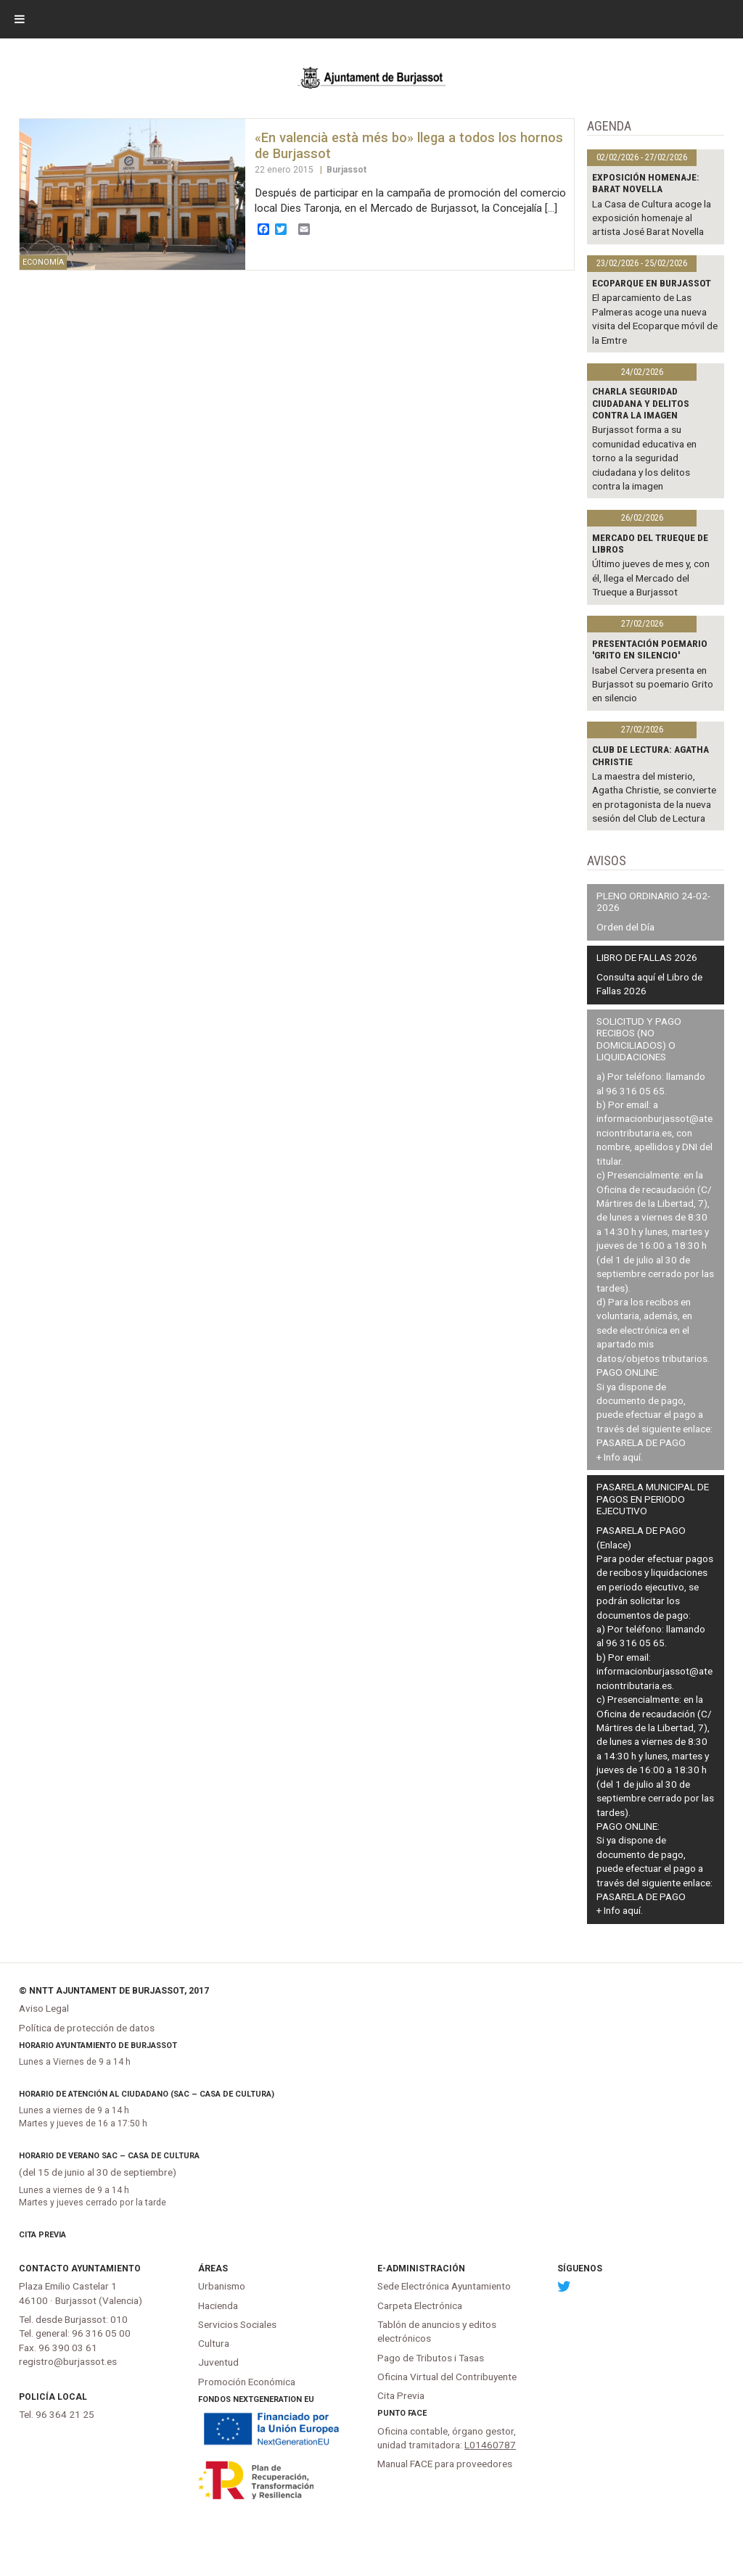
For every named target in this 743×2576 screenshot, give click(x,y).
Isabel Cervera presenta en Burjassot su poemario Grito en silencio (652, 684)
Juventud (218, 2362)
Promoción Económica (246, 2381)
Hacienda (218, 2305)
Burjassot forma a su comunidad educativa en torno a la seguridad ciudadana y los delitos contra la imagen (644, 458)
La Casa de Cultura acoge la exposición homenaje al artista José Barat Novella (651, 218)
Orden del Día (625, 927)
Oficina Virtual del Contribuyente (447, 2376)
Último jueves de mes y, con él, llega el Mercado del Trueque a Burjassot (651, 578)
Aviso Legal (44, 2008)
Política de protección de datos (87, 2028)
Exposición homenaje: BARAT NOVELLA (645, 182)
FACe (417, 2413)
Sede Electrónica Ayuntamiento (444, 2286)
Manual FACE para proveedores (444, 2463)
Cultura (213, 2343)
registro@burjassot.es (68, 2361)
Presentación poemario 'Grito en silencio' (649, 649)
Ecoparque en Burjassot (651, 283)
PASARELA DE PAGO (641, 1442)
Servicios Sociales (237, 2324)
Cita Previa (42, 2234)
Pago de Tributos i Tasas (430, 2358)
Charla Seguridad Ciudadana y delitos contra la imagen (640, 403)
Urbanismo (221, 2286)
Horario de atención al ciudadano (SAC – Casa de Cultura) (146, 2094)
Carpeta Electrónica (419, 2305)
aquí (632, 1457)
